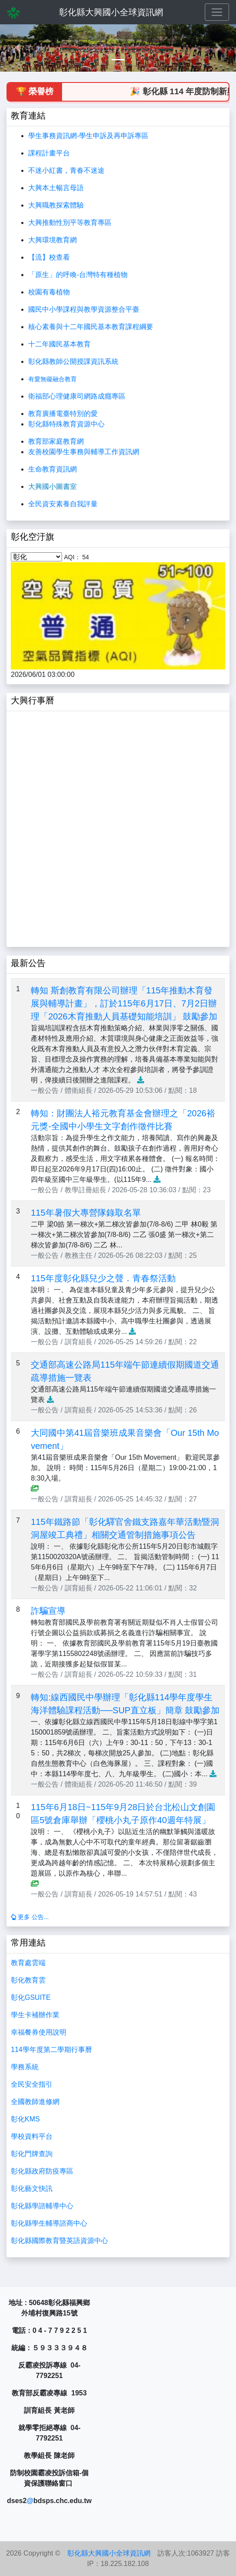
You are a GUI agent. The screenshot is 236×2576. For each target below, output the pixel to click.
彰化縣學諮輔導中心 (42, 2206)
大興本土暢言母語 (56, 187)
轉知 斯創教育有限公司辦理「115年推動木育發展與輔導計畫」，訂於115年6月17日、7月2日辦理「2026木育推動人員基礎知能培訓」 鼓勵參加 (124, 1003)
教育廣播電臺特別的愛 (63, 413)
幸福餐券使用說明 (38, 2032)
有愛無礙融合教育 (52, 379)
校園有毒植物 (49, 292)
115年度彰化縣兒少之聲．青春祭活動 (103, 1278)
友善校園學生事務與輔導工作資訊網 (83, 451)
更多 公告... (30, 1916)
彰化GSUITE (31, 1997)
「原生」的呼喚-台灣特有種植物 (78, 274)
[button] (18, 48)
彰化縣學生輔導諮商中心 (49, 2223)
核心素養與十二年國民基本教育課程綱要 (90, 326)
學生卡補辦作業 (35, 2015)
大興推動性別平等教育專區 (69, 222)
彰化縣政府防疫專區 (42, 2171)
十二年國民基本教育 (59, 344)
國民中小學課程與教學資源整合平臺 (83, 309)
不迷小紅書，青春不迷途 (66, 170)
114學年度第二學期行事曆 (51, 2049)
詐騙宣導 (48, 1611)
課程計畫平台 (49, 153)
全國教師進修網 (35, 2101)
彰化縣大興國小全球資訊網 (111, 12)
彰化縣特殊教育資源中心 (66, 424)
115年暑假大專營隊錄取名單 (86, 1212)
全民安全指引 (31, 2084)
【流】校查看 (49, 257)
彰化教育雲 (28, 1980)
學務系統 (25, 2067)
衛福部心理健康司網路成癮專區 (76, 396)
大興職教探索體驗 (56, 205)
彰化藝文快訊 (31, 2188)
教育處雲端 (28, 1962)
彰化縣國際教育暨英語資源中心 (59, 2240)
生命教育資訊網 (52, 469)
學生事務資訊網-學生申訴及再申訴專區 (88, 135)
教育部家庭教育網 (56, 441)
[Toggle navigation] (217, 12)
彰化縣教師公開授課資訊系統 (73, 361)
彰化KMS (25, 2119)
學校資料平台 (31, 2136)
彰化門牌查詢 (31, 2153)
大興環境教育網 (52, 240)
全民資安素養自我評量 (63, 504)
